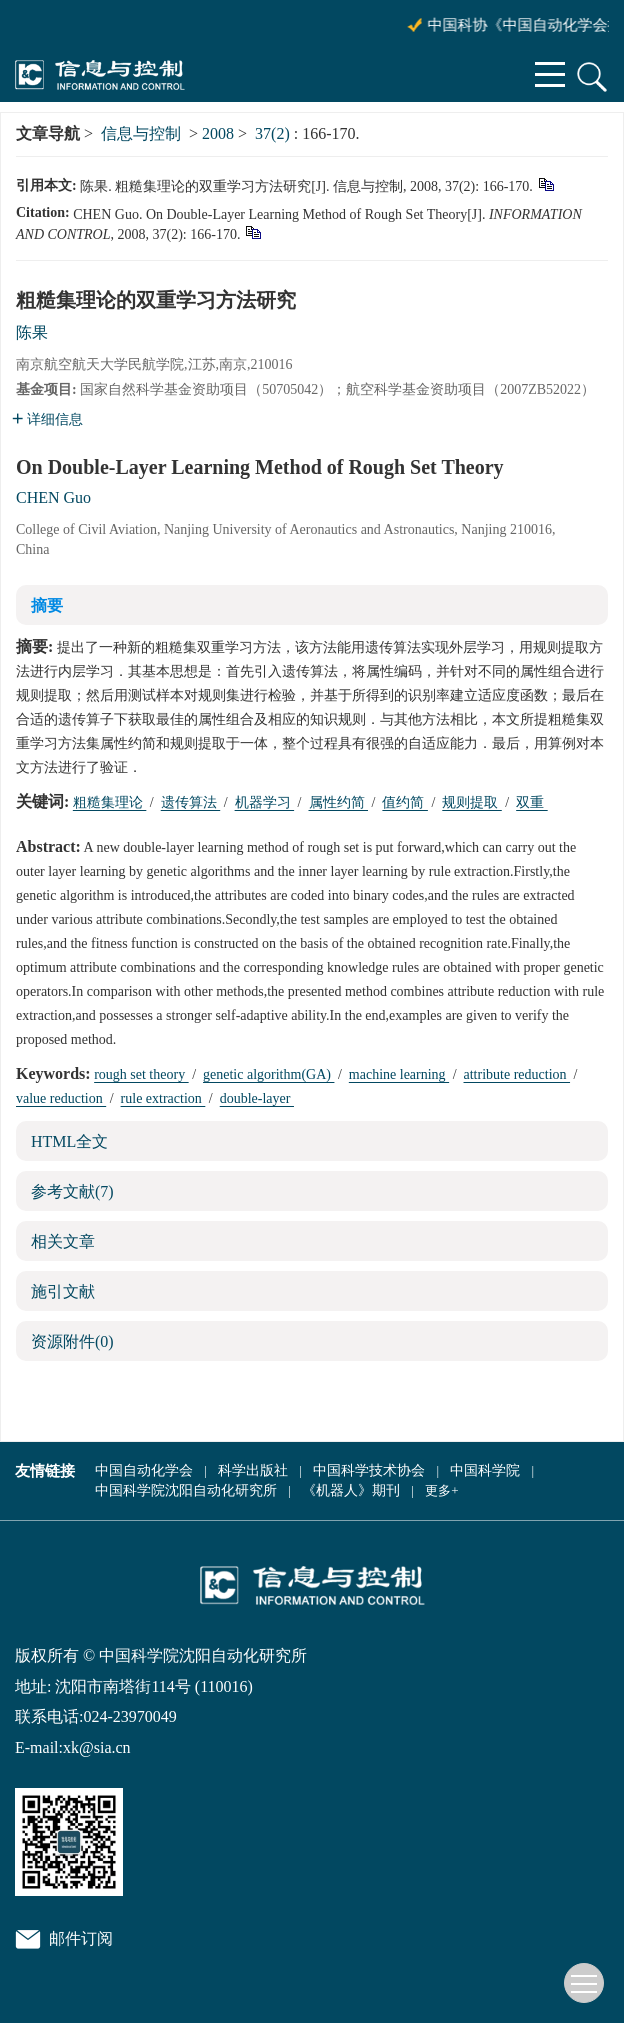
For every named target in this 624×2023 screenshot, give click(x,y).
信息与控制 (141, 133)
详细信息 (47, 419)
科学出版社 (253, 1470)
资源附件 (72, 1341)
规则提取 (472, 802)
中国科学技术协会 (369, 1470)
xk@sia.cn (97, 1747)
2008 (218, 133)
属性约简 (339, 802)
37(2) (274, 133)
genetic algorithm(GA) (268, 1074)
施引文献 (63, 1291)
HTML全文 (69, 1141)
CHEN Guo (53, 497)
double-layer (257, 1098)
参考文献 (72, 1191)
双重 (532, 802)
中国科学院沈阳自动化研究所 (186, 1490)
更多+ (441, 1490)
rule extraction (163, 1098)
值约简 (405, 802)
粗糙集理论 (110, 802)
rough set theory (141, 1074)
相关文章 (63, 1241)
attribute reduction (517, 1074)
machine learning (399, 1074)
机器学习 (265, 802)
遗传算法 (191, 802)
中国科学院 (485, 1470)
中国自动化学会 (144, 1470)
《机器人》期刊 (351, 1490)
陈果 (32, 332)
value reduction (61, 1098)
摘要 (47, 605)
